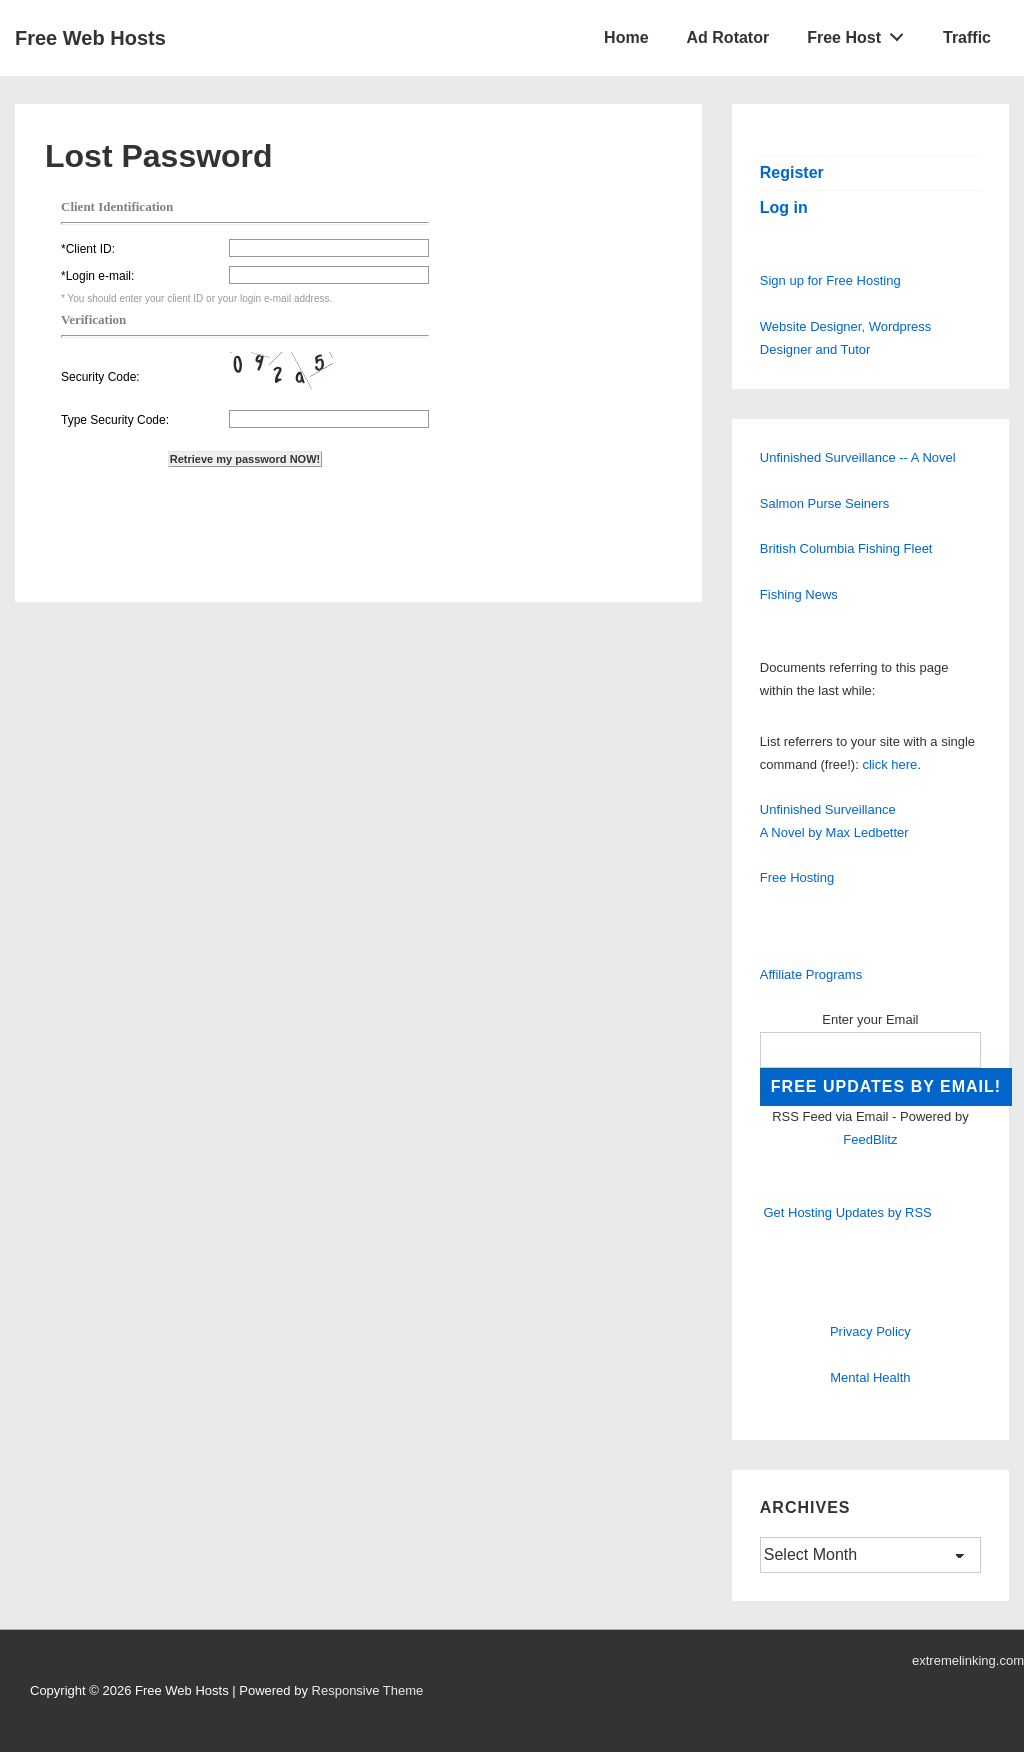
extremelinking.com (968, 1660)
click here (889, 764)
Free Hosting (797, 877)
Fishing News (799, 594)
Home (626, 37)
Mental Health (870, 1377)
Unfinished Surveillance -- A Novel (858, 457)
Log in (784, 207)
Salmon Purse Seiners (824, 503)
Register (792, 172)
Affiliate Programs (811, 974)
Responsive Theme (368, 1690)
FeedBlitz (870, 1139)
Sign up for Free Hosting (830, 280)
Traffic (967, 37)
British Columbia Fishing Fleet (846, 548)
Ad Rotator (728, 37)
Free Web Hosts (90, 38)
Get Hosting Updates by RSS (847, 1212)
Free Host (861, 33)
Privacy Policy (870, 1331)
